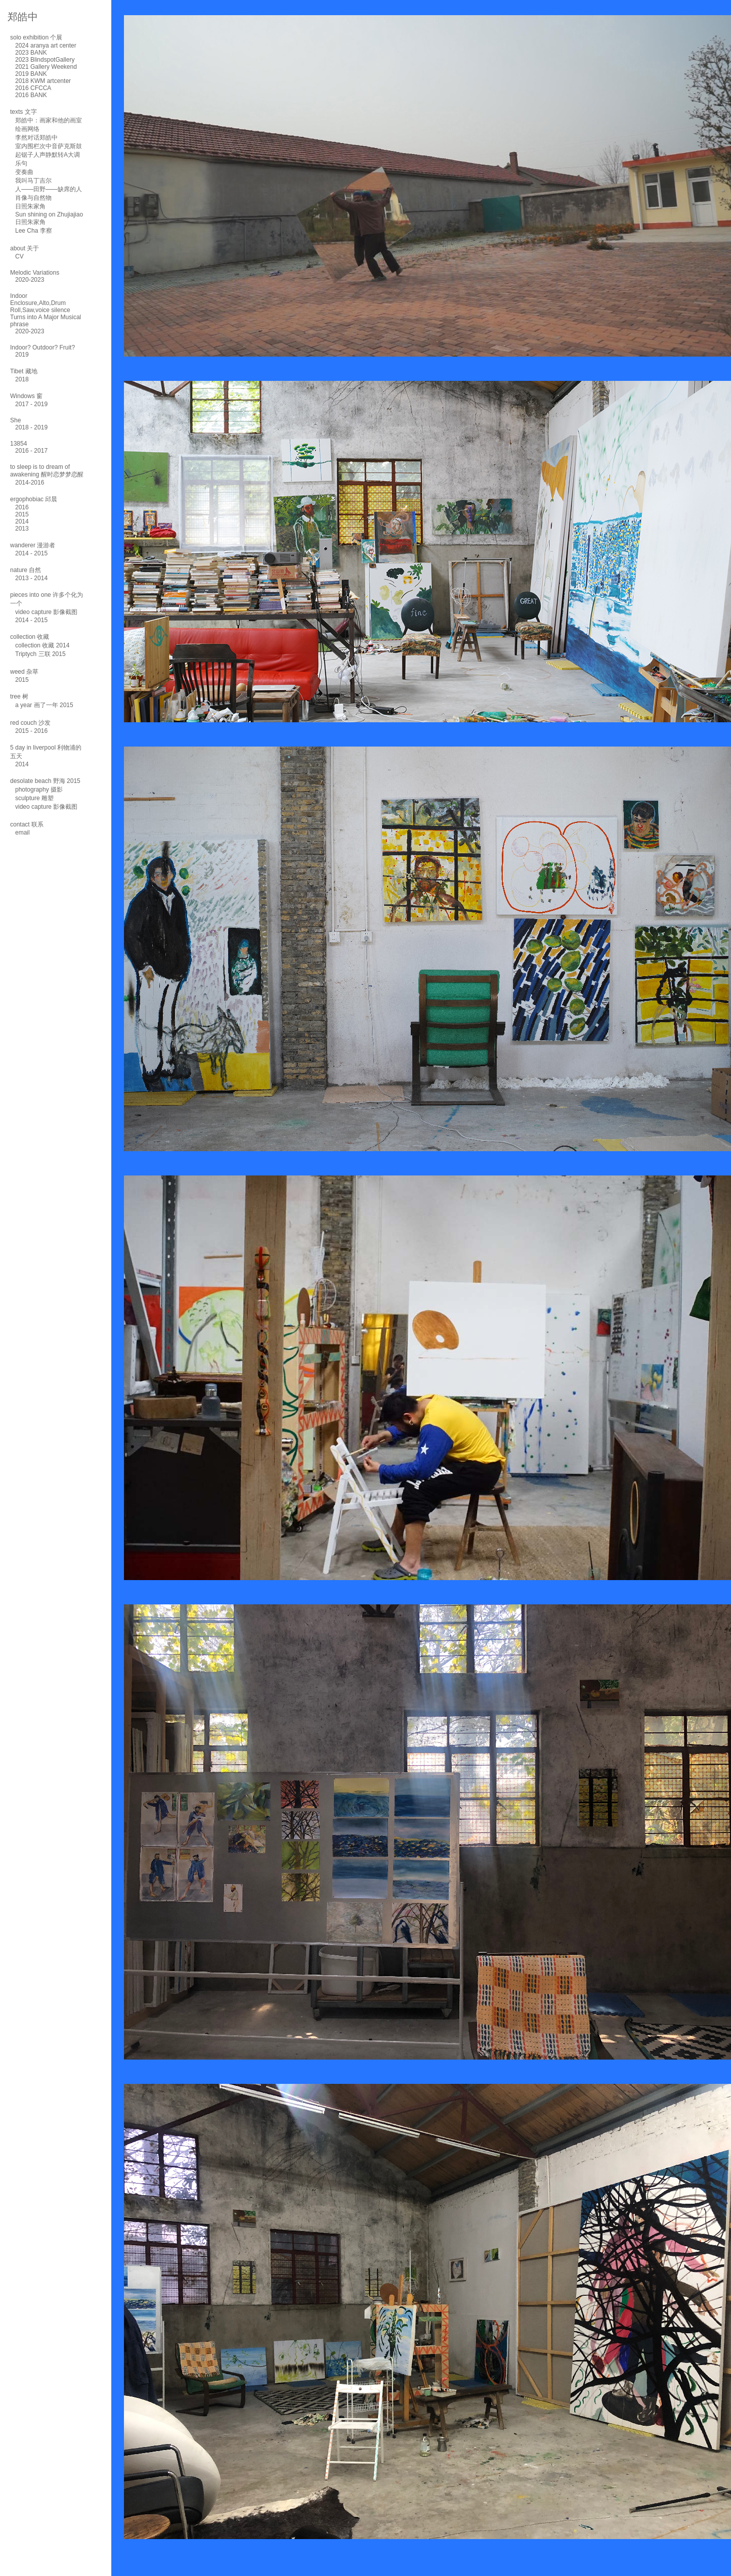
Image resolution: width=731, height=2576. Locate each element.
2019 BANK (31, 73)
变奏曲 (24, 172)
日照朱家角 (30, 206)
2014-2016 (29, 482)
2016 (22, 507)
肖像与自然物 (33, 197)
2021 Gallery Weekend (46, 66)
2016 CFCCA (33, 88)
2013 (22, 528)
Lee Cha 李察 (33, 230)
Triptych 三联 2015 (40, 654)
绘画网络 (27, 129)
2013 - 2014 (31, 578)
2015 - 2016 (31, 730)
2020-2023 (29, 279)
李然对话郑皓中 (36, 137)
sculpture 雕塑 (34, 798)
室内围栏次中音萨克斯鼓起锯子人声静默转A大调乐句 (48, 155)
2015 (22, 514)
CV (19, 256)
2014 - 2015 (31, 553)
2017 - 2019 (31, 404)
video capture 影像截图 (46, 612)
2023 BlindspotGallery (44, 59)
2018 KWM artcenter (43, 80)
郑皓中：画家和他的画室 (48, 120)
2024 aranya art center (45, 45)
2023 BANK (31, 52)
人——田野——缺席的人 (48, 189)
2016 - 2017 (31, 450)
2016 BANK (31, 95)
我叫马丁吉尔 (33, 180)
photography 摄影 (39, 789)
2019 (22, 354)
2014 (22, 521)
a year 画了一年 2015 (44, 705)
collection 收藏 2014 (42, 645)
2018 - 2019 (31, 427)
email (22, 832)
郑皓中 (23, 16)
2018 (22, 379)
